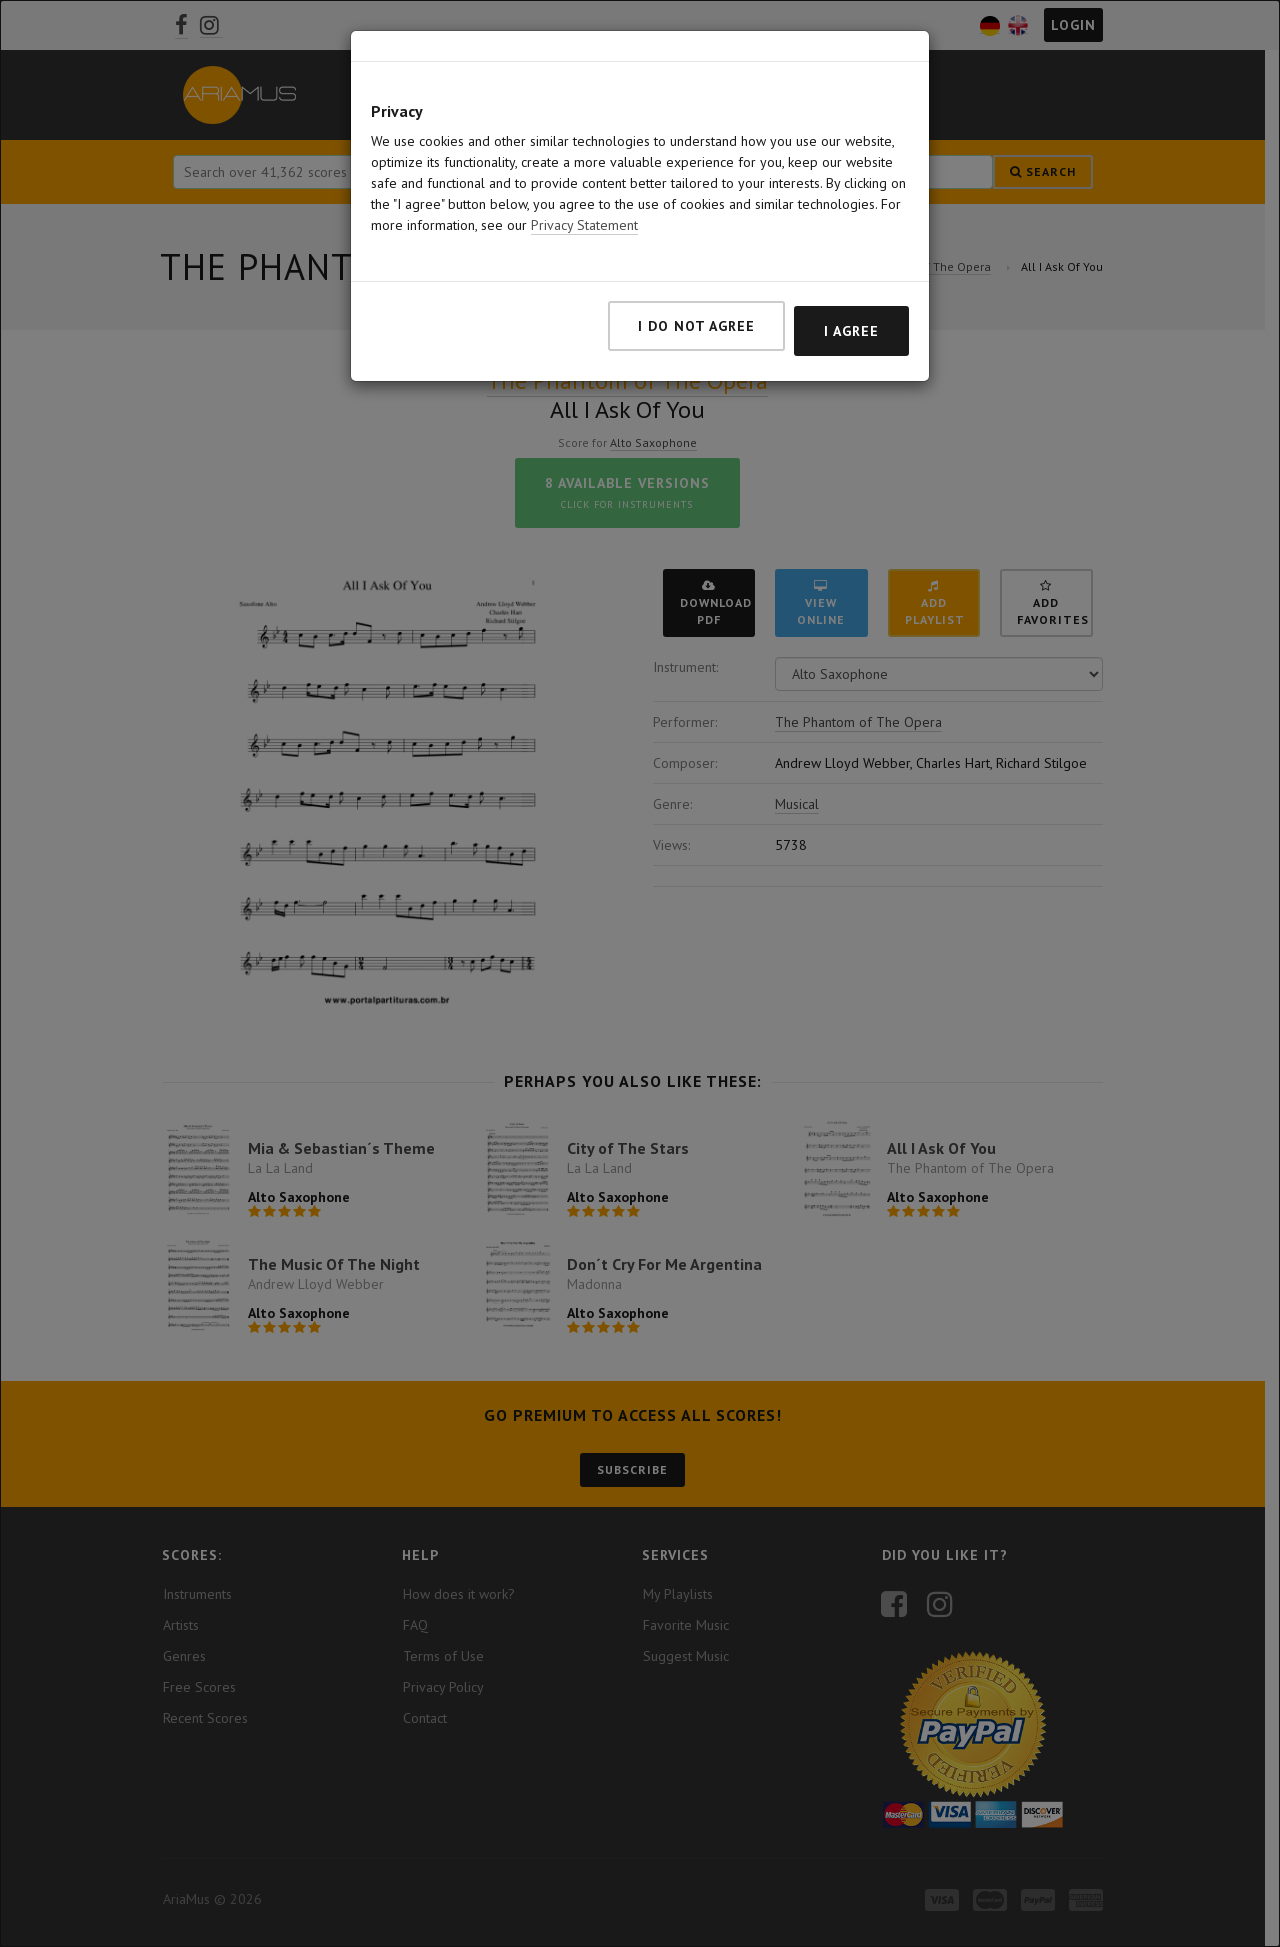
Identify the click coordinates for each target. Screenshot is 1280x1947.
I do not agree (696, 326)
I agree (851, 331)
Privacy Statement (584, 225)
